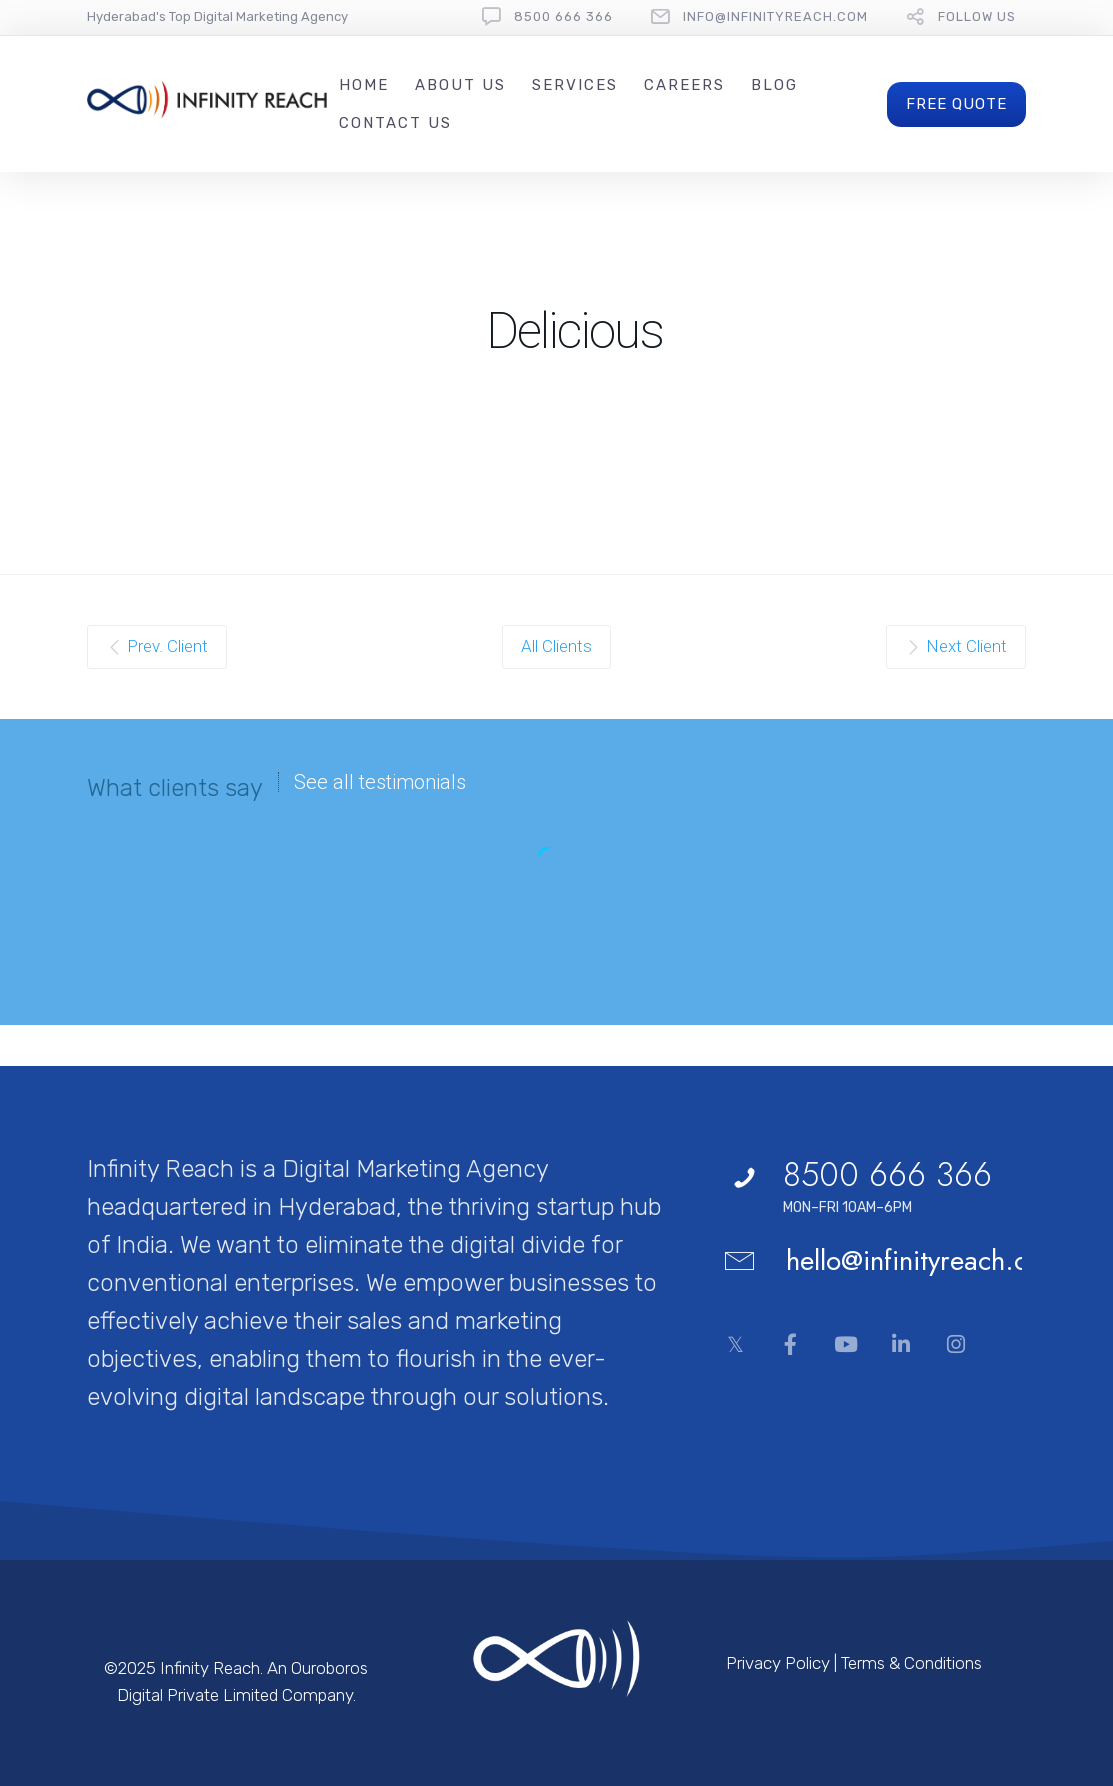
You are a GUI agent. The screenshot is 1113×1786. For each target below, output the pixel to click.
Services (575, 85)
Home (364, 85)
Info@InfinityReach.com (775, 16)
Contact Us (395, 123)
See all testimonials (380, 782)
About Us (460, 85)
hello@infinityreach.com (925, 1260)
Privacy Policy (778, 1663)
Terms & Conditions (911, 1663)
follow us (977, 16)
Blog (774, 85)
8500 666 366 (563, 16)
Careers (684, 85)
